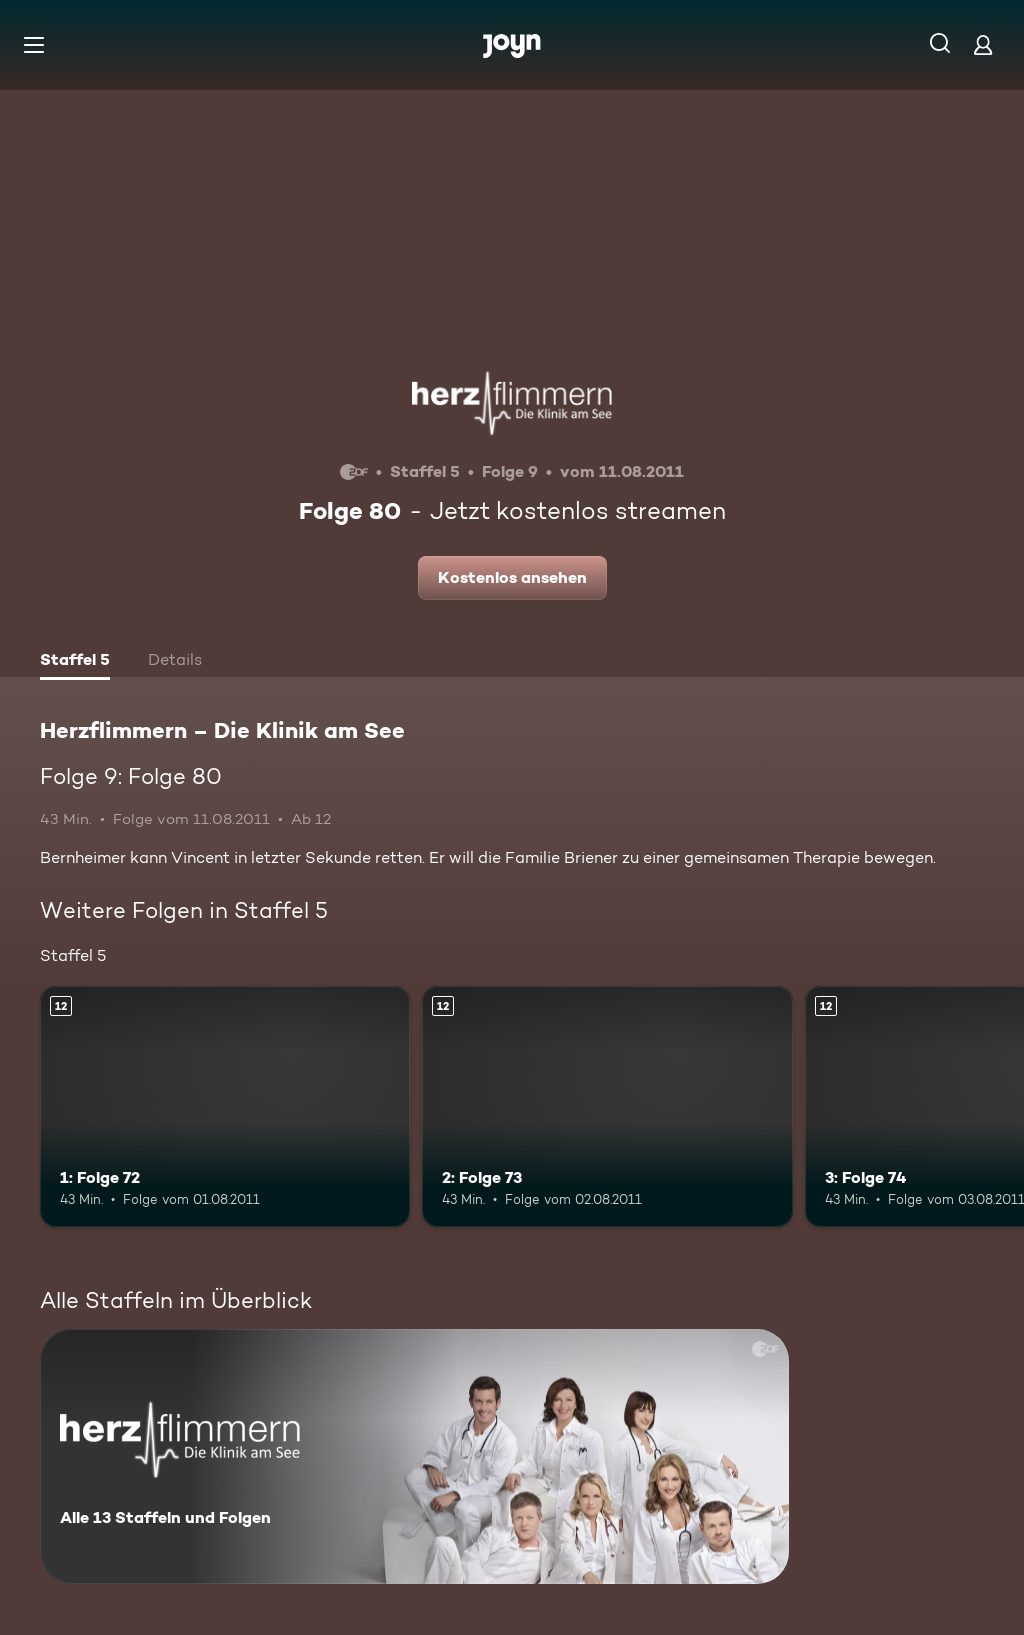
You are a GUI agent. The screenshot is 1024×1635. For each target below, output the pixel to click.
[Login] (983, 44)
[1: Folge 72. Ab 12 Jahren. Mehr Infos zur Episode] (225, 1106)
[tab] (75, 662)
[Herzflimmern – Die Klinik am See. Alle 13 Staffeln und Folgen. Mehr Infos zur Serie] (414, 1456)
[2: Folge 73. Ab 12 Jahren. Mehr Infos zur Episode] (607, 1106)
